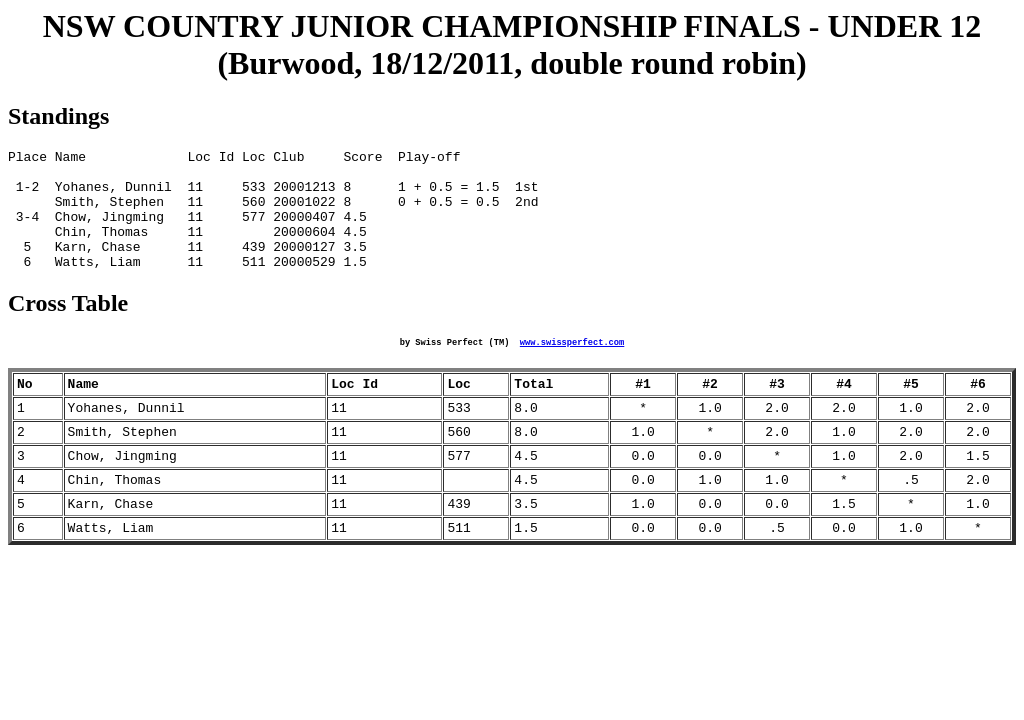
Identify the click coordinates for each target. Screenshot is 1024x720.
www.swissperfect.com (572, 368)
